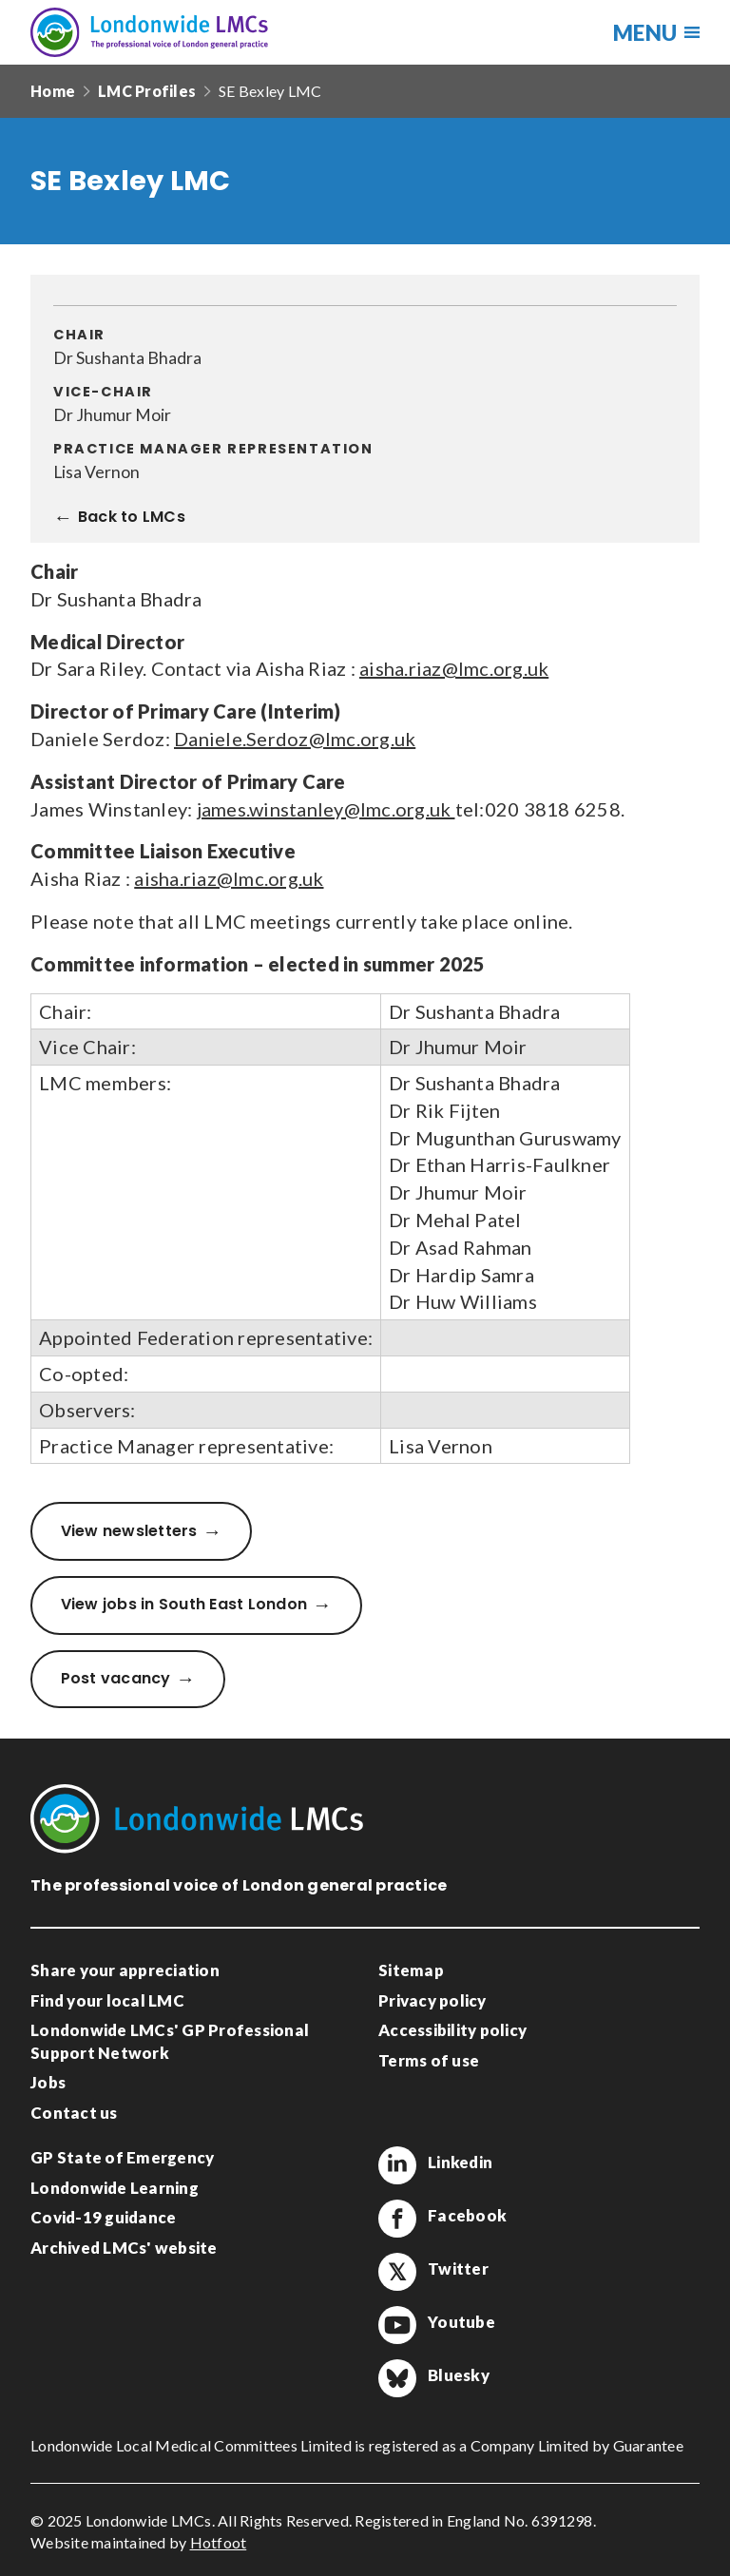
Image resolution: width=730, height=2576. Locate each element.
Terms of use (428, 2060)
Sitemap (411, 1970)
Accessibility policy (452, 2030)
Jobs (48, 2082)
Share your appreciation (125, 1970)
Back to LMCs (131, 518)
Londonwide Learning (114, 2188)
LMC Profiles (147, 91)
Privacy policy (432, 2000)
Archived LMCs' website (124, 2248)
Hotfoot (218, 2542)
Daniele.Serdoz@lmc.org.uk (294, 738)
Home (52, 91)
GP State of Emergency (122, 2157)
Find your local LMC (107, 2000)
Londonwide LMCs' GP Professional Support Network (169, 2041)
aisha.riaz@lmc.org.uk (453, 668)
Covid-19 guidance (103, 2217)
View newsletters (129, 1531)
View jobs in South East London (184, 1604)
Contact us (74, 2113)
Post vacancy (116, 1678)
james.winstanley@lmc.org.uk (326, 809)
